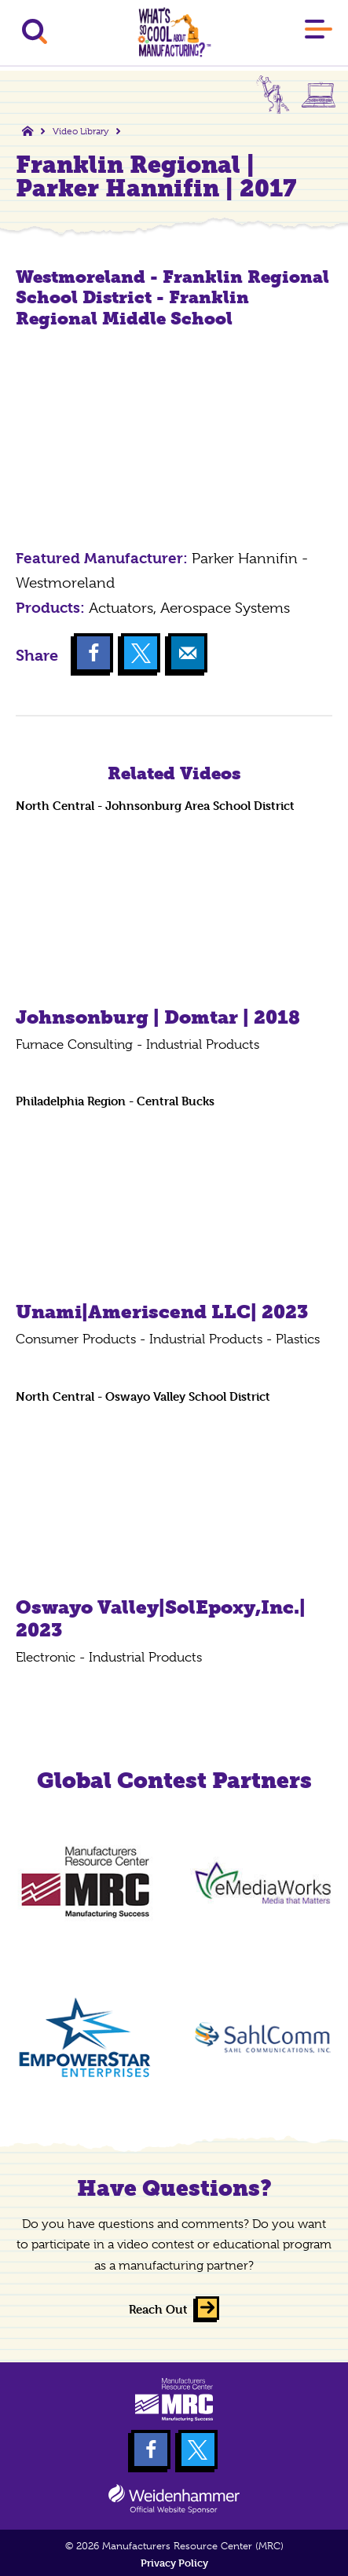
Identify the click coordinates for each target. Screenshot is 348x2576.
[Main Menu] (318, 32)
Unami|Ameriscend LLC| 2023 (162, 1311)
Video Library (80, 131)
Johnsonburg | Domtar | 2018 (158, 1017)
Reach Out (158, 2309)
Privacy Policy (174, 2563)
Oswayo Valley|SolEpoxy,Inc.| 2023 (161, 1618)
